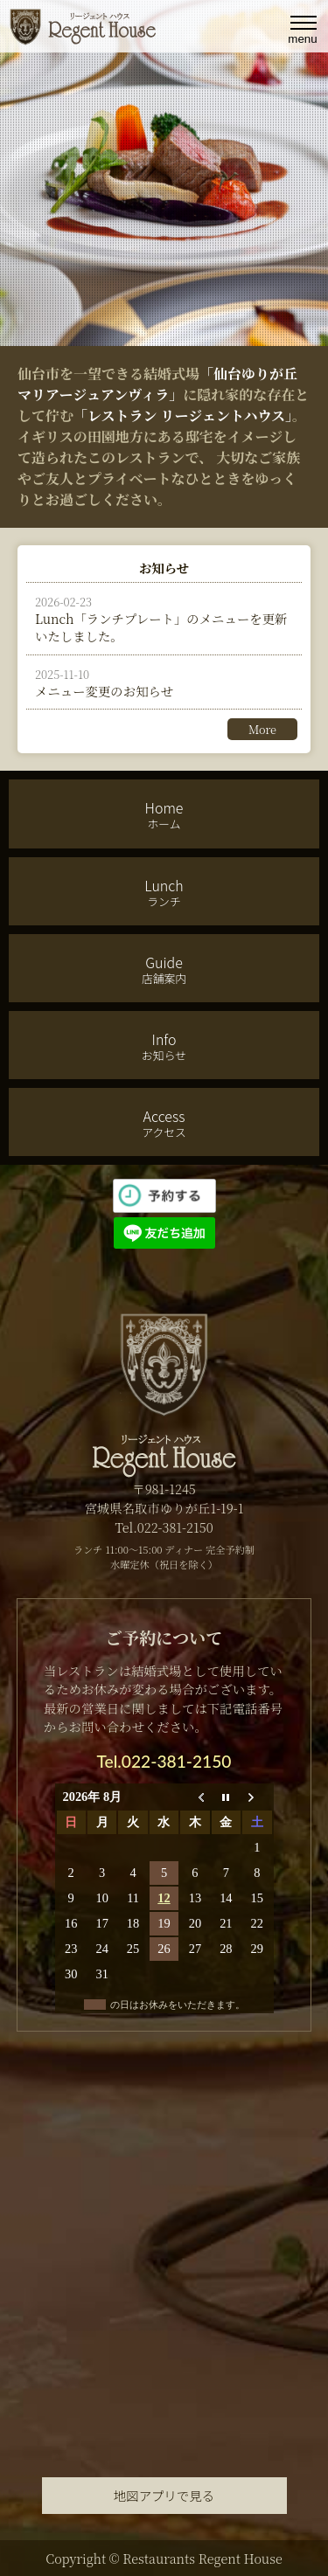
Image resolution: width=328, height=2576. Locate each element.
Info (164, 1045)
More (262, 729)
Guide (164, 969)
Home (164, 814)
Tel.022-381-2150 (164, 1761)
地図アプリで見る (164, 2495)
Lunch (164, 892)
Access (164, 1122)
